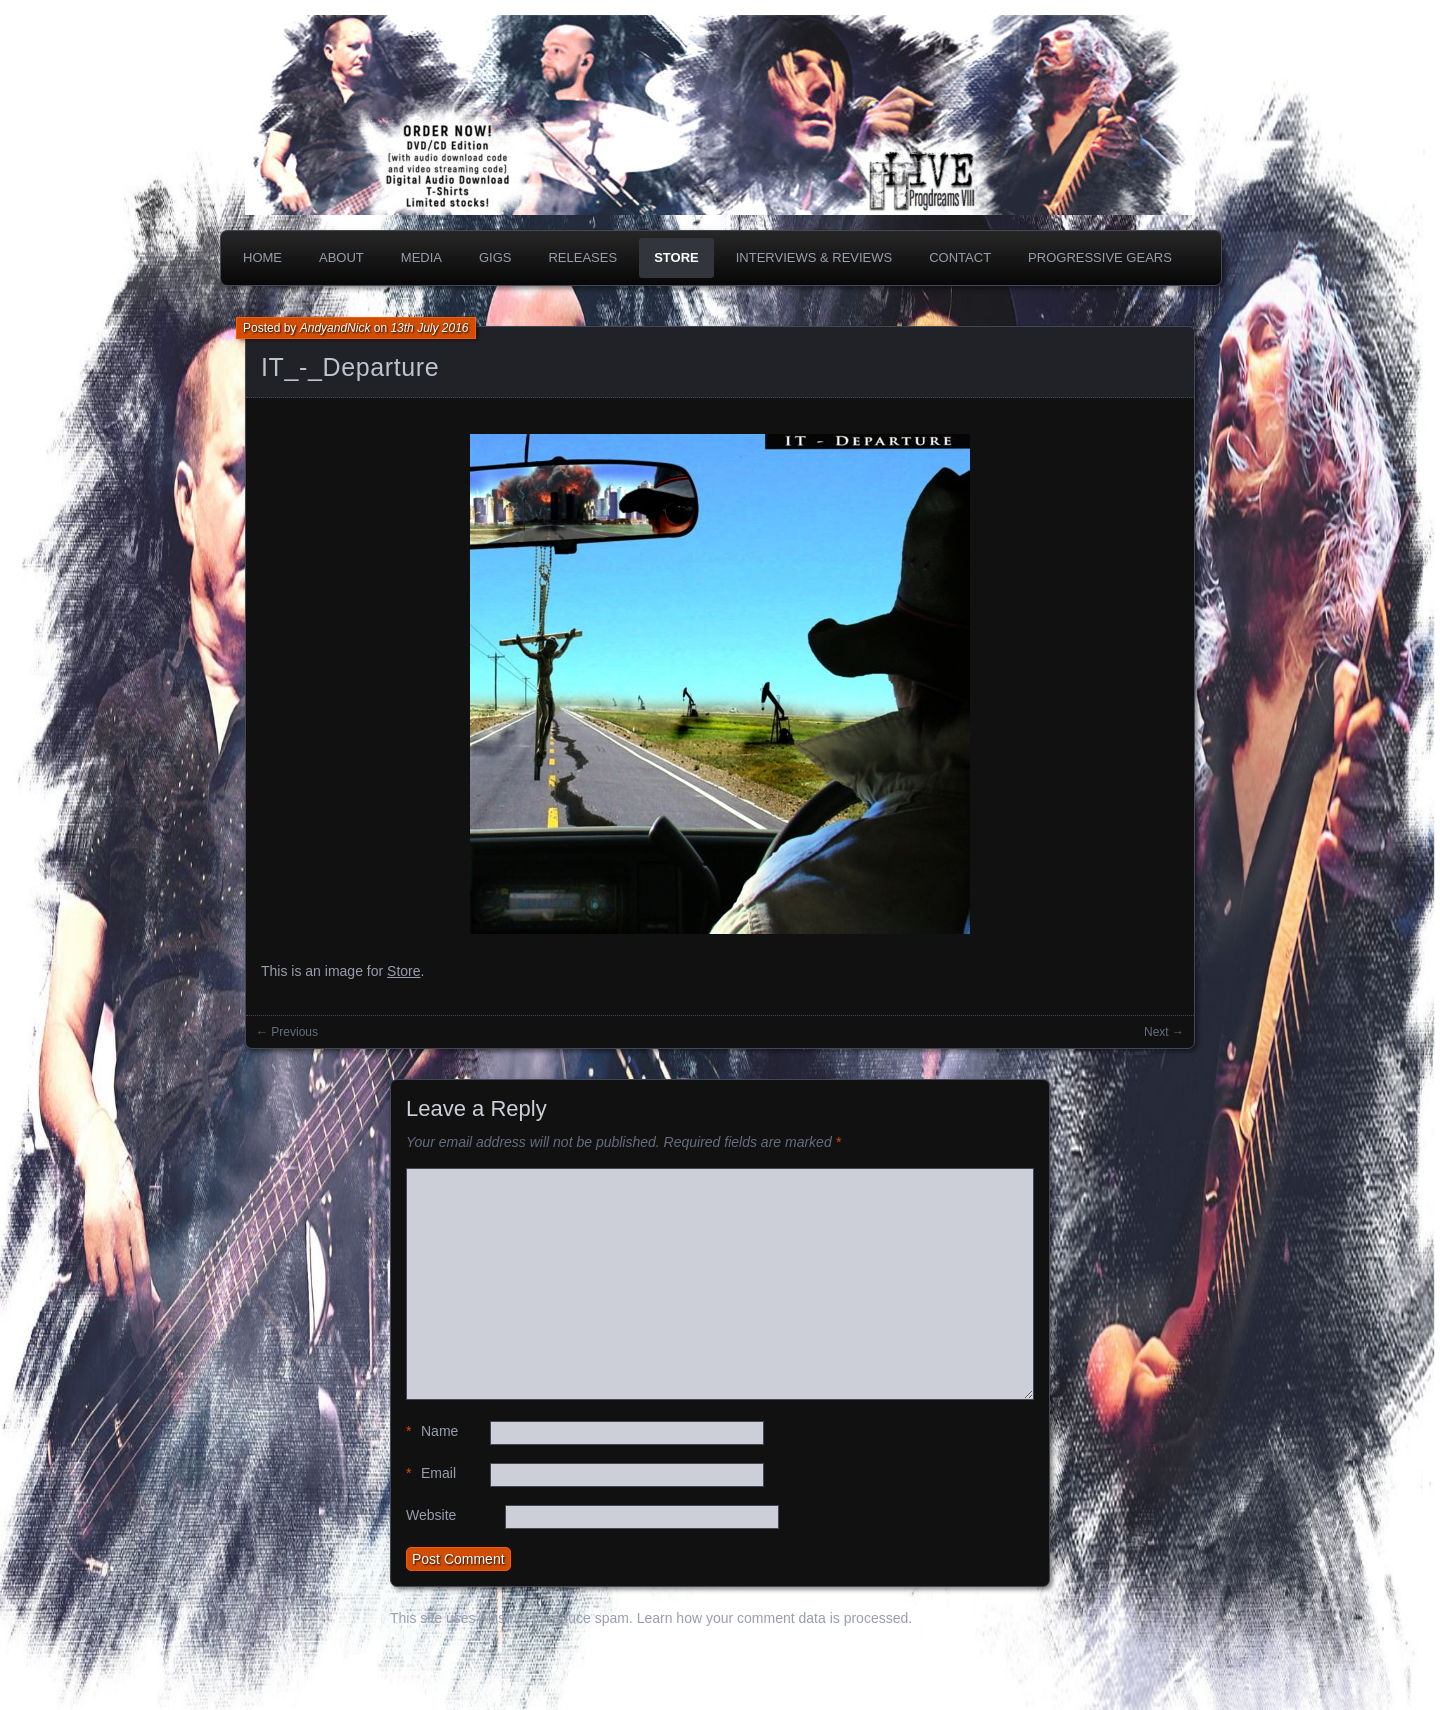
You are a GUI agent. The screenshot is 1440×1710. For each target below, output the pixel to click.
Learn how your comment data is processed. (774, 1618)
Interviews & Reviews (814, 257)
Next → (1164, 1032)
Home (262, 257)
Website (431, 1515)
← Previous (287, 1032)
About (341, 257)
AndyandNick (335, 328)
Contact (960, 257)
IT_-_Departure (350, 367)
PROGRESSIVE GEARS (1100, 257)
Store (676, 257)
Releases (582, 257)
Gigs (495, 257)
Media (421, 257)
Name (432, 1431)
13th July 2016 (429, 328)
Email (431, 1473)
